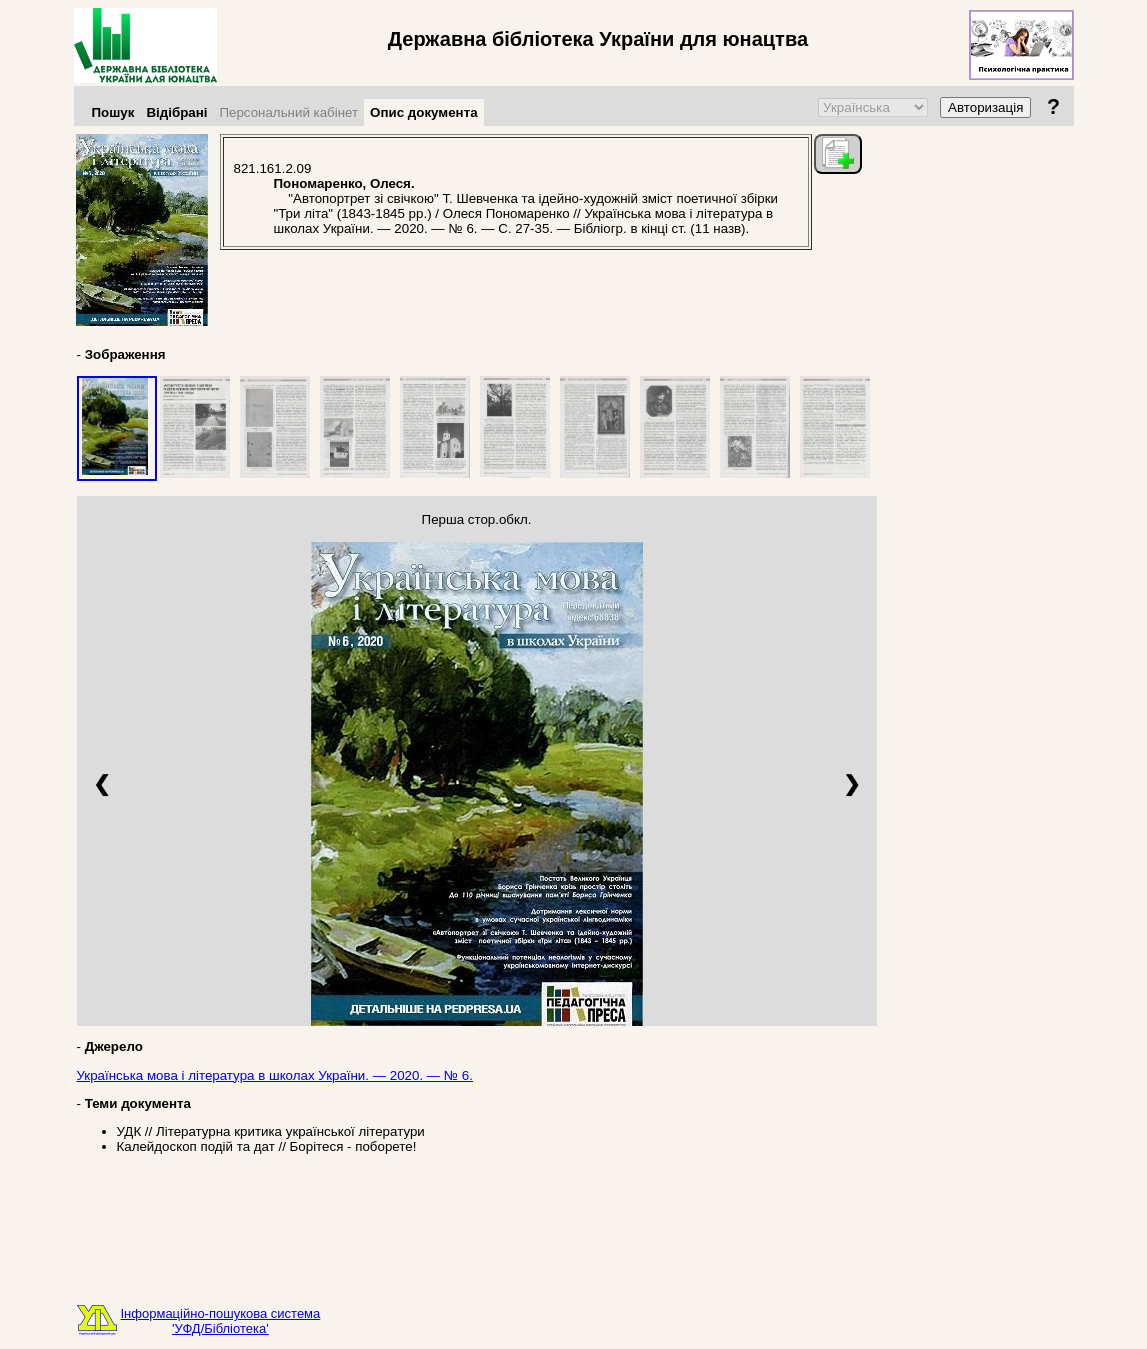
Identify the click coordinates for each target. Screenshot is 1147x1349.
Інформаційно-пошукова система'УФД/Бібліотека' (221, 1321)
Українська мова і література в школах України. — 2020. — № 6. (275, 1075)
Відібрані (176, 112)
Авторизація (985, 107)
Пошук (113, 112)
